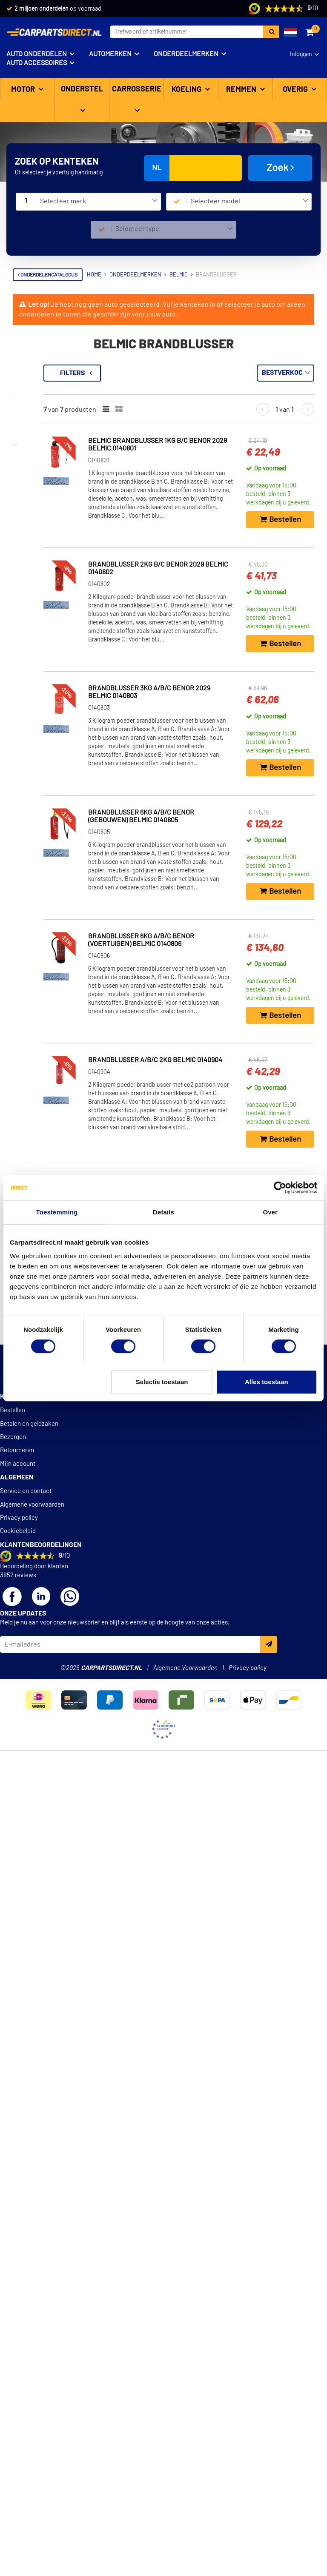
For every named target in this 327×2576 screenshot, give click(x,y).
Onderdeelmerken (186, 54)
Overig (296, 90)
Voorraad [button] (36, 409)
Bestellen (12, 2248)
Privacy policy (19, 2356)
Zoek (280, 167)
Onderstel (82, 89)
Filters (169, 373)
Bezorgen (13, 2275)
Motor (24, 90)
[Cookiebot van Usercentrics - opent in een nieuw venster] (280, 1187)
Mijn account (17, 2302)
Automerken (110, 54)
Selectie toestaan (162, 1381)
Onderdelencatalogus (47, 274)
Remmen (242, 90)
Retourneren (17, 2288)
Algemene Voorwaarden (185, 2506)
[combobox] (99, 202)
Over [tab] (270, 1212)
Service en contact (26, 2329)
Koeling (187, 90)
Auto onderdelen (36, 54)
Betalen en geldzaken (29, 2262)
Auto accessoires (36, 63)
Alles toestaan (266, 1381)
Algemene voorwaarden (32, 2342)
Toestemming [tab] (57, 1212)
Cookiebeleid (18, 2369)
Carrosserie (136, 89)
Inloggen (301, 54)
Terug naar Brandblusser (57, 369)
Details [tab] (163, 1212)
